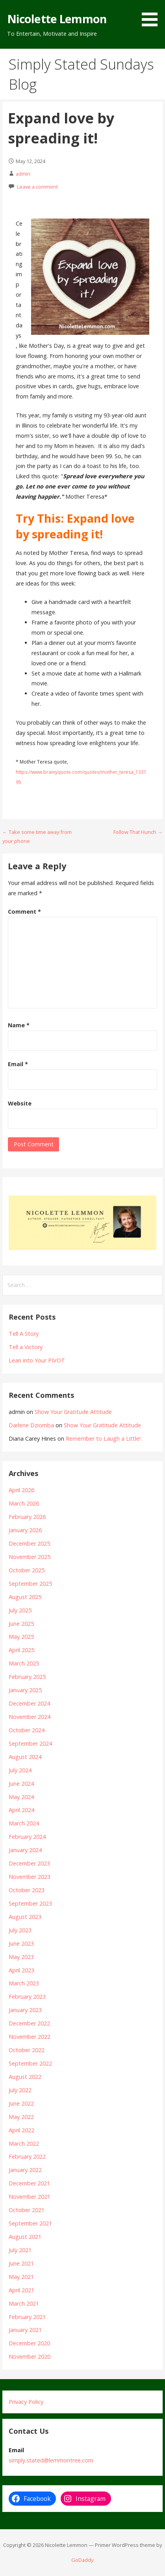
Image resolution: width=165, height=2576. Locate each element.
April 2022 (21, 2130)
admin (23, 173)
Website (20, 1103)
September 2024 (30, 1743)
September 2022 (30, 2063)
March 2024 (24, 1823)
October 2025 (26, 1570)
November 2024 (29, 1716)
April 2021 (21, 2290)
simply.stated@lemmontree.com (51, 2460)
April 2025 (21, 1650)
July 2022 (20, 2090)
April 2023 (21, 1970)
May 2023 (21, 1957)
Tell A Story (24, 1333)
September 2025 (30, 1583)
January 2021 (25, 2330)
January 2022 (25, 2170)
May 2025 (21, 1636)
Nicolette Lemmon (57, 18)
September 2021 (30, 2223)
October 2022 (26, 2050)
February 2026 (27, 1516)
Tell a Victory (26, 1347)
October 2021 (26, 2210)
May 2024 (21, 1797)
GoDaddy (82, 2559)
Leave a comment (37, 186)
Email (18, 1064)
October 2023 (26, 1890)
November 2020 (29, 2356)
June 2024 (21, 1783)
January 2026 (25, 1530)
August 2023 (25, 1917)
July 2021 (20, 2250)
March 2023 (24, 1983)
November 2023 (29, 1876)
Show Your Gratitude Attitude (73, 1412)
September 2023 (30, 1903)
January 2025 (25, 1690)
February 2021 (27, 2317)
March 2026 (24, 1503)
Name (19, 1025)
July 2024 (20, 1770)
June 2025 (21, 1623)
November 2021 (29, 2196)
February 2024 (27, 1836)
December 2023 (29, 1863)
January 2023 (25, 2010)
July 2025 (20, 1610)
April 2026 (21, 1490)
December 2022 (29, 2023)
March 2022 (24, 2143)
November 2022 (29, 2036)
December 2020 (29, 2343)
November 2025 (29, 1557)
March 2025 (24, 1663)
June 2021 (21, 2263)
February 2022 (27, 2156)
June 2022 (21, 2103)
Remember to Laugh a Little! (103, 1438)
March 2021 (24, 2303)
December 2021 (29, 2183)
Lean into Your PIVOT (37, 1360)
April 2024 (21, 1810)
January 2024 (25, 1850)
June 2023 (21, 1943)
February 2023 (27, 1996)
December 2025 (29, 1543)
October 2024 (26, 1730)
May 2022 (21, 2117)
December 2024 (29, 1703)
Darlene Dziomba (31, 1425)
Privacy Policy (26, 2401)
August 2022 (25, 2076)
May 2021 (21, 2276)
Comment (24, 911)
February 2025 (27, 1676)
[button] (152, 14)
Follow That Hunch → (138, 831)
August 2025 (25, 1597)
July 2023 (20, 1930)
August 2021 (25, 2236)
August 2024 (25, 1757)
